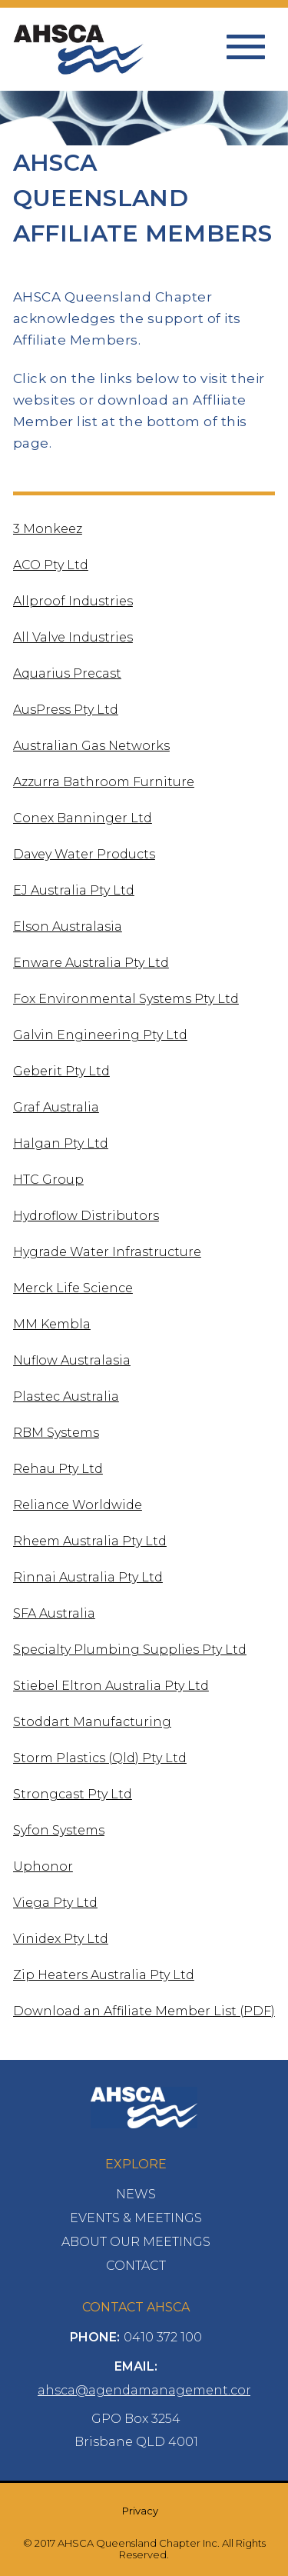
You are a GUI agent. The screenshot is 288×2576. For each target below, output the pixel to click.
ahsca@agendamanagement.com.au (157, 2390)
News (136, 2194)
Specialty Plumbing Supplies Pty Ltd (130, 1649)
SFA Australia (54, 1613)
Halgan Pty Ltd (60, 1143)
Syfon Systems (58, 1830)
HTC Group (48, 1179)
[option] (144, 131)
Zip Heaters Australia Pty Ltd (103, 1975)
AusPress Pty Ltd (65, 709)
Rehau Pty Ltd (58, 1468)
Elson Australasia (67, 926)
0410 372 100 (163, 2337)
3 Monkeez (47, 529)
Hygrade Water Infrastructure (107, 1252)
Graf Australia (56, 1107)
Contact (136, 2265)
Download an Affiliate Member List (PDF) (144, 2011)
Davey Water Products (84, 854)
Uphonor (43, 1866)
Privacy (140, 2510)
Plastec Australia (66, 1396)
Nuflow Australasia (72, 1360)
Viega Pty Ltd (55, 1902)
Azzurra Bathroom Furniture (103, 782)
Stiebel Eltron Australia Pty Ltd (111, 1685)
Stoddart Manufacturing (92, 1722)
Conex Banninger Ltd (82, 818)
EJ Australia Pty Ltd (73, 890)
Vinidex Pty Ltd (60, 1938)
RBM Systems (56, 1432)
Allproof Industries (73, 601)
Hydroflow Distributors (86, 1215)
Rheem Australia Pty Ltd (90, 1541)
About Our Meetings (135, 2241)
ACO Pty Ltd (50, 565)
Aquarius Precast (67, 673)
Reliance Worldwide (77, 1505)
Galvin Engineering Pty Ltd (100, 1035)
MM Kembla (52, 1324)
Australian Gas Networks (91, 745)
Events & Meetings (136, 2218)
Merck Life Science (73, 1288)
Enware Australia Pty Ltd (91, 962)
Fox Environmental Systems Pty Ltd (126, 998)
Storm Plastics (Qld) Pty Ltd (100, 1758)
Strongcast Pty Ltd (72, 1794)
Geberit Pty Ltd (61, 1071)
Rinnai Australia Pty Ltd (88, 1577)
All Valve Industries (73, 637)
